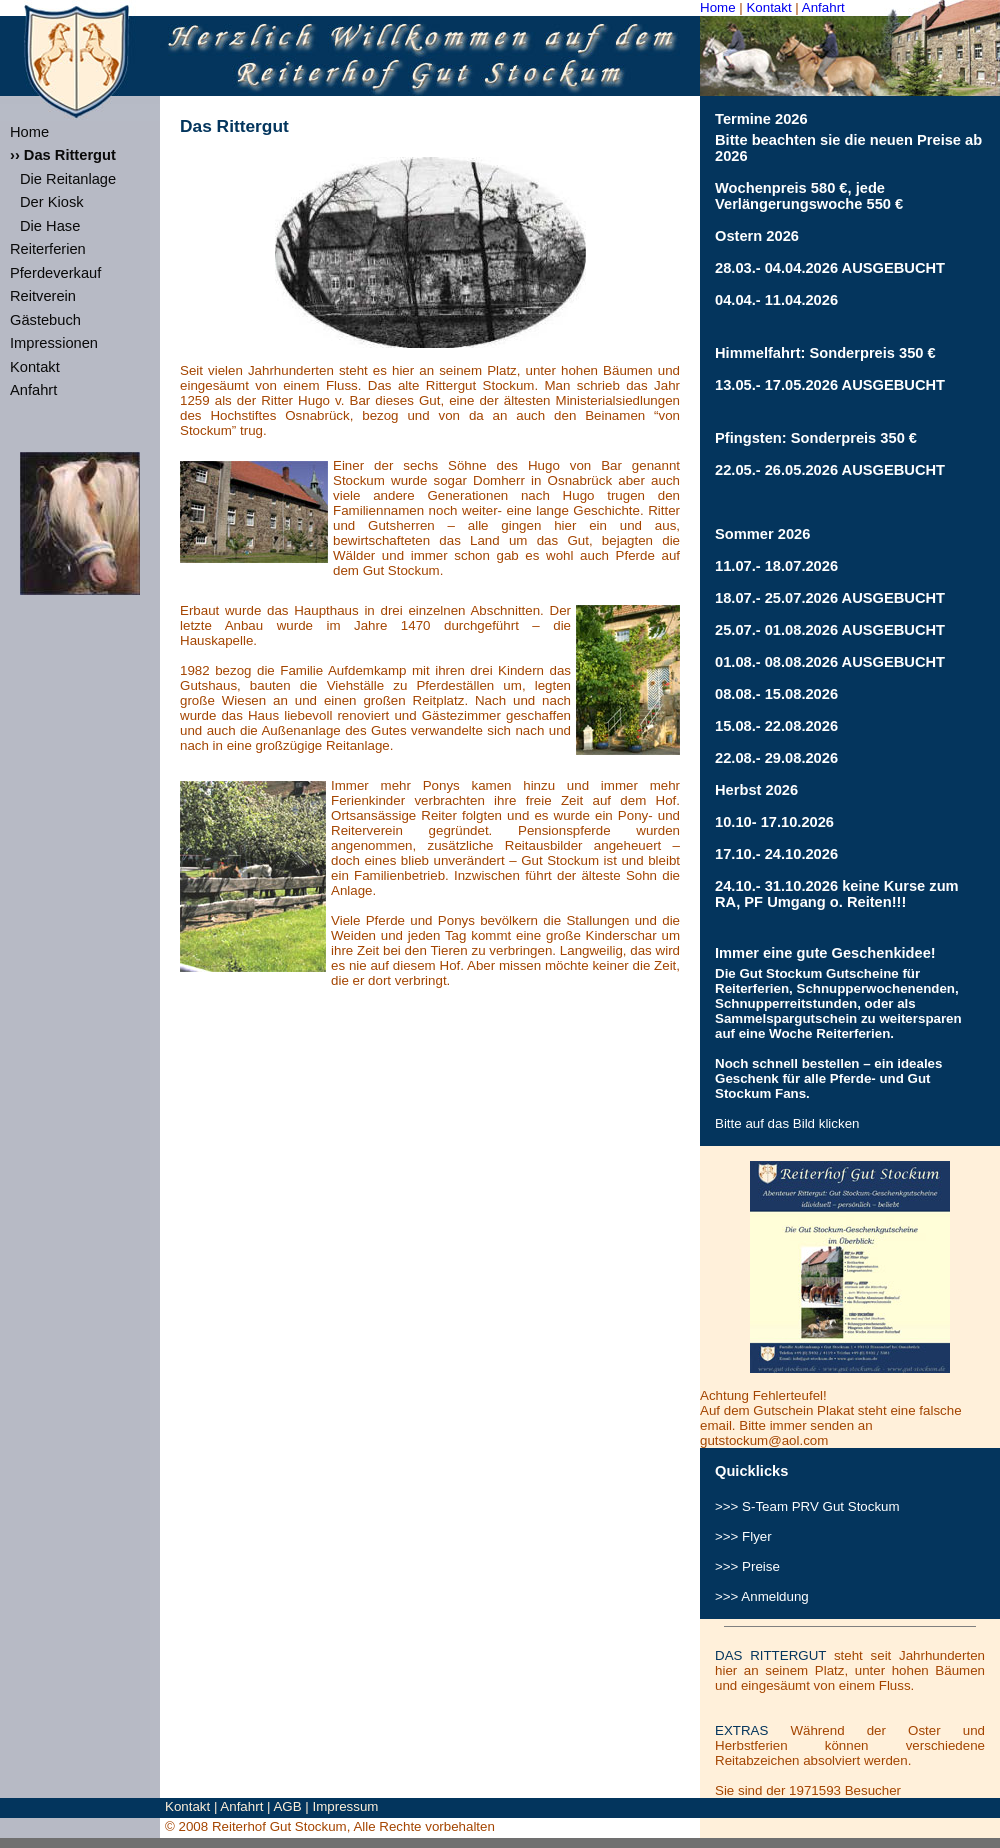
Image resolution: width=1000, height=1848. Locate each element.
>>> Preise (747, 1566)
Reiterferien (48, 249)
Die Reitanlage (68, 179)
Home (718, 7)
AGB (287, 1806)
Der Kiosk (52, 202)
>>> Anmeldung (762, 1596)
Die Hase (50, 226)
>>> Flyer (743, 1536)
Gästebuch (45, 320)
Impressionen (54, 343)
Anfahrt (823, 7)
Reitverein (43, 296)
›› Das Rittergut (63, 155)
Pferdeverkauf (55, 273)
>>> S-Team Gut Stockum (807, 1506)
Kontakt (768, 7)
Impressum (346, 1806)
